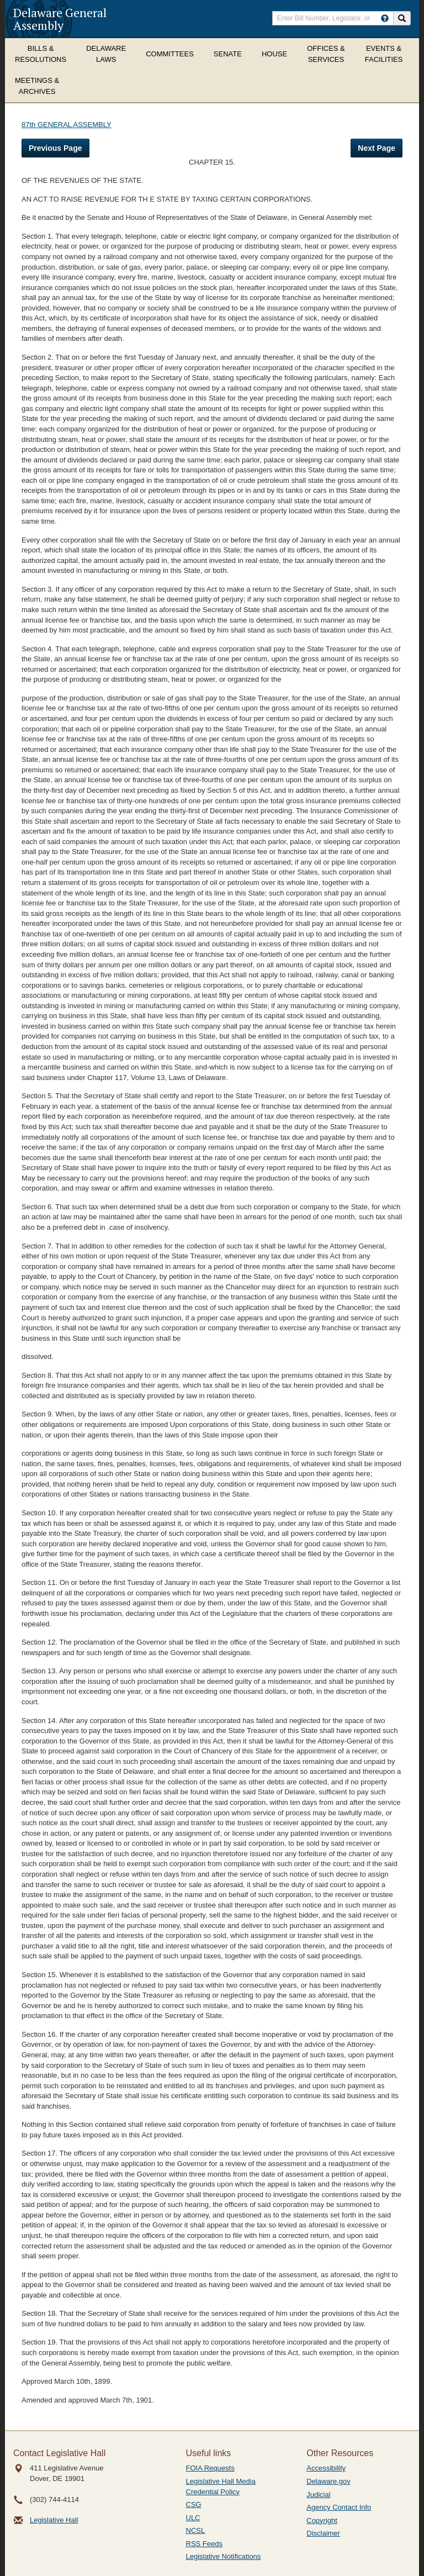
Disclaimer (323, 2533)
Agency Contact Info (338, 2507)
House (274, 54)
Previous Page (55, 148)
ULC (193, 2518)
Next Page (376, 148)
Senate (228, 54)
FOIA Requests (210, 2468)
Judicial (318, 2494)
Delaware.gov (328, 2481)
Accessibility (326, 2468)
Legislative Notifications (223, 2556)
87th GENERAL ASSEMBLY (67, 124)
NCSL (195, 2530)
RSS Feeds (204, 2544)
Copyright (321, 2520)
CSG (194, 2504)
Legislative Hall (54, 2520)
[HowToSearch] (385, 18)
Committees (170, 54)
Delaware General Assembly (60, 18)
